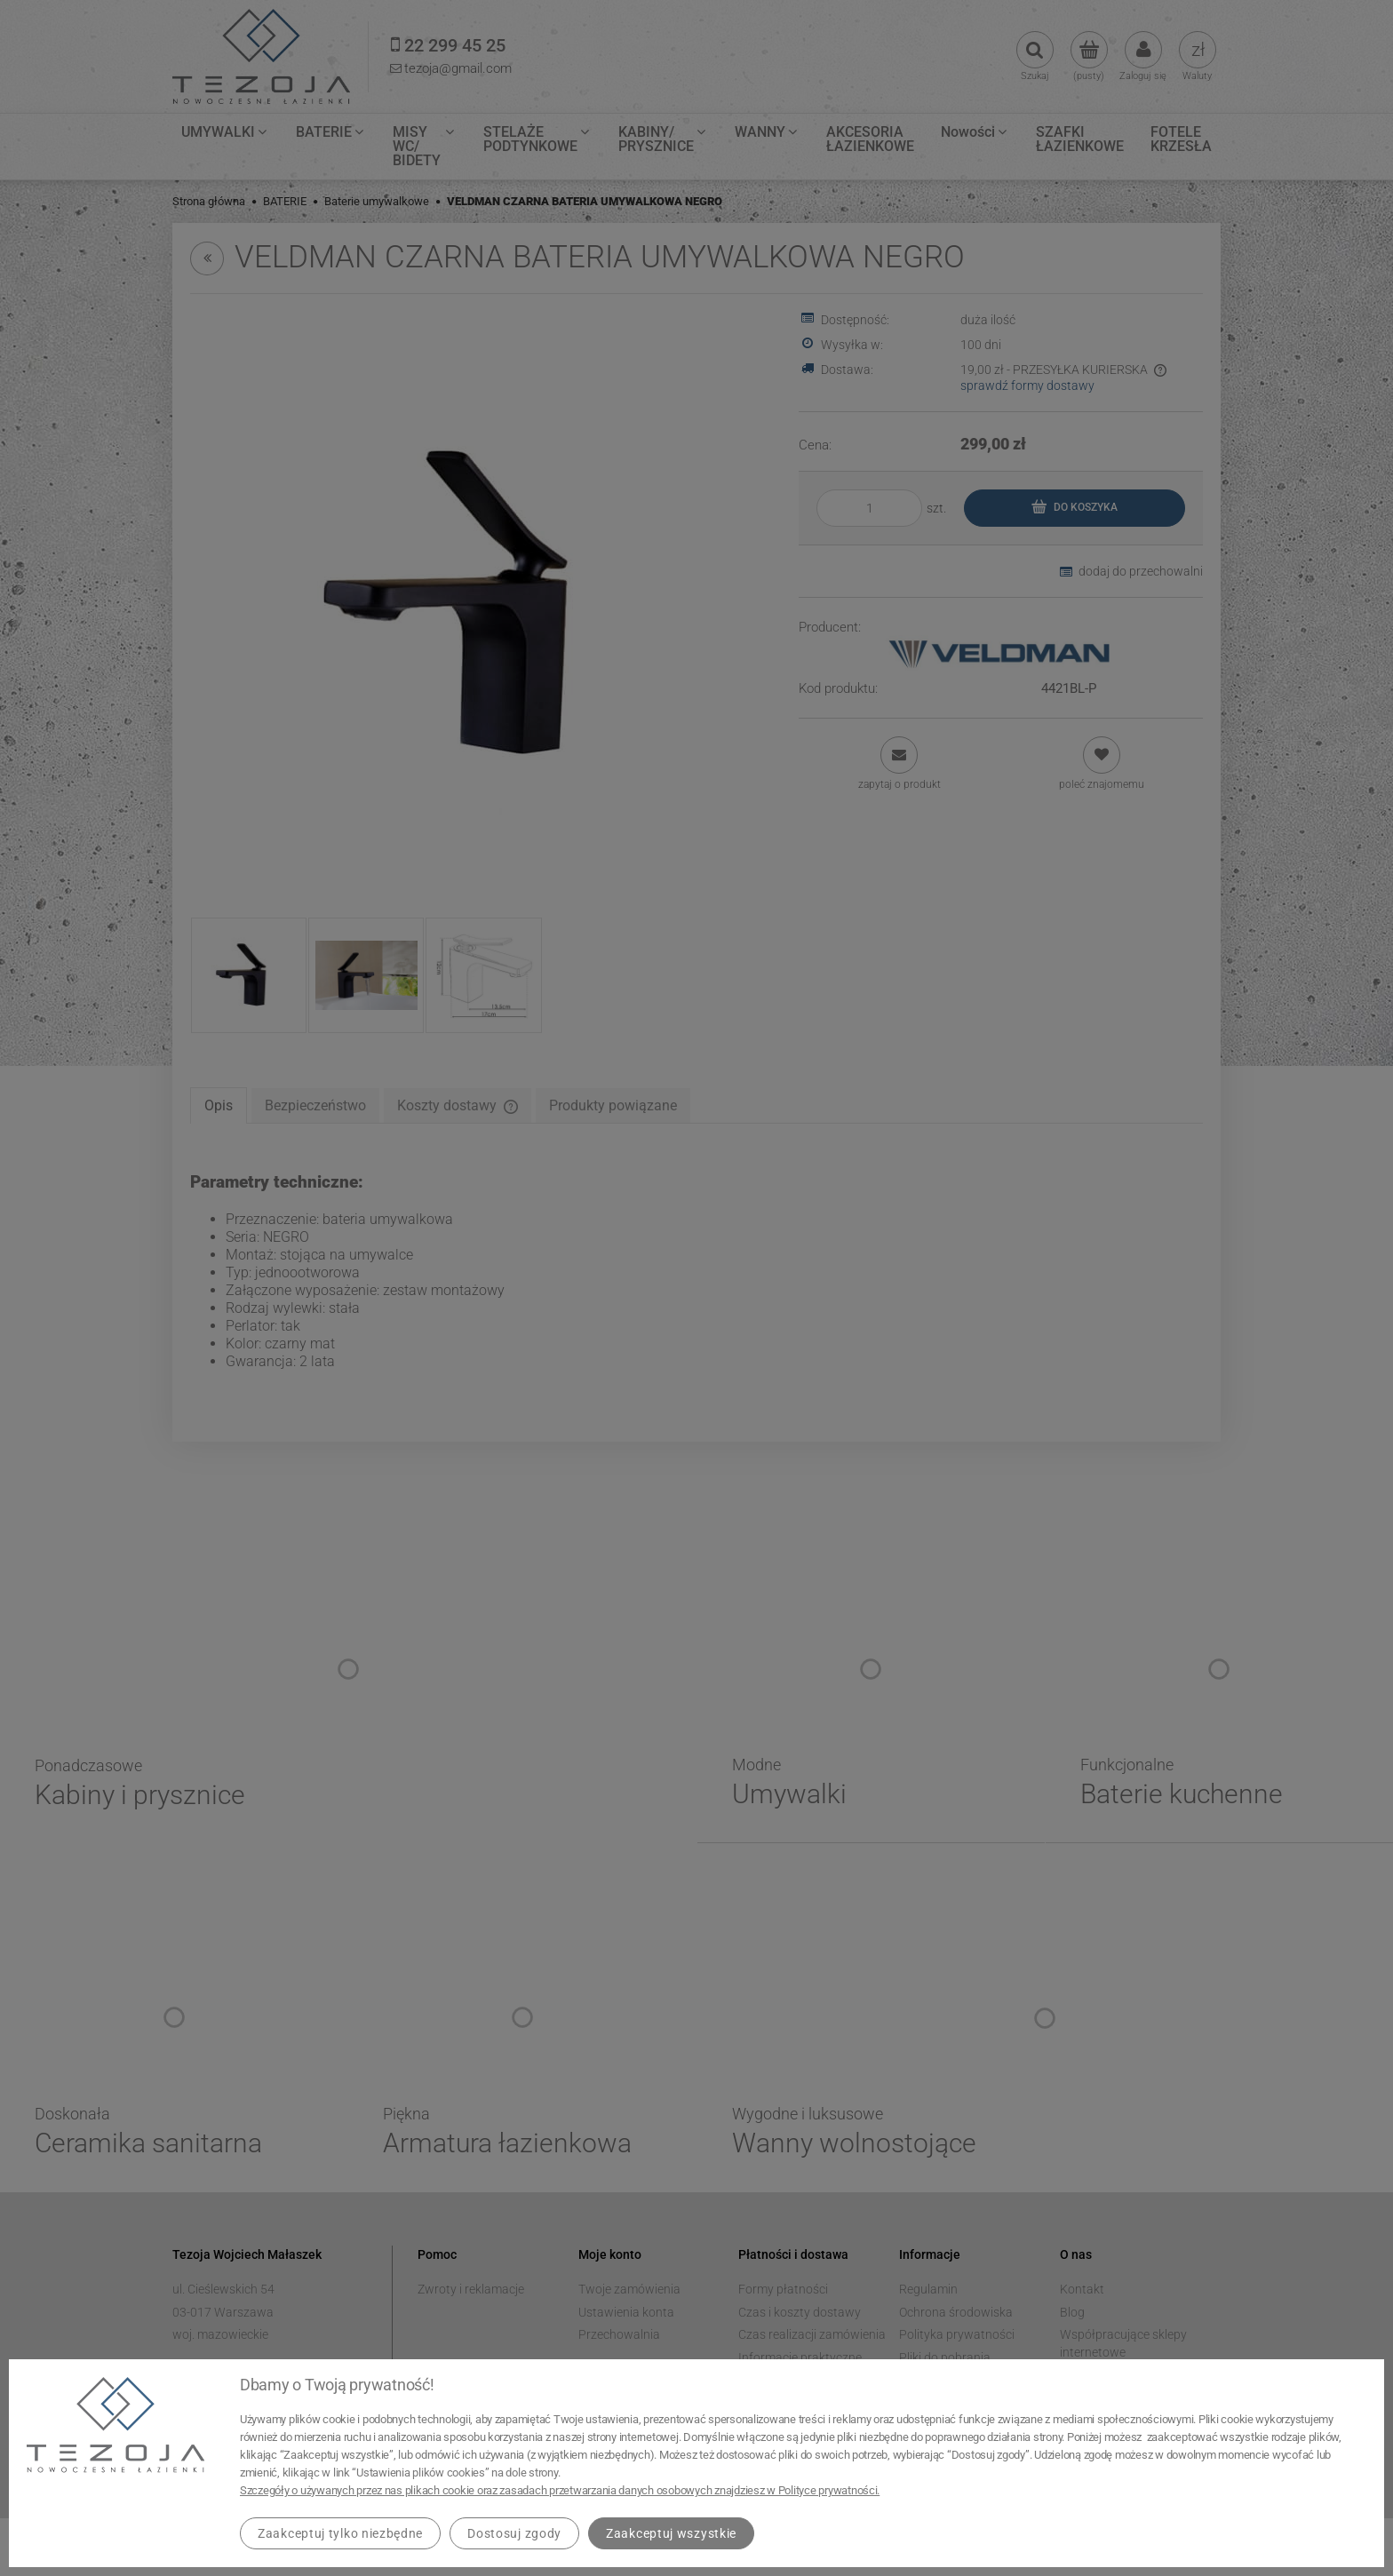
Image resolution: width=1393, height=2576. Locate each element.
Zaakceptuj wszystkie (671, 2533)
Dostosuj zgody (514, 2533)
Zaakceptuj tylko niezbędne (340, 2533)
